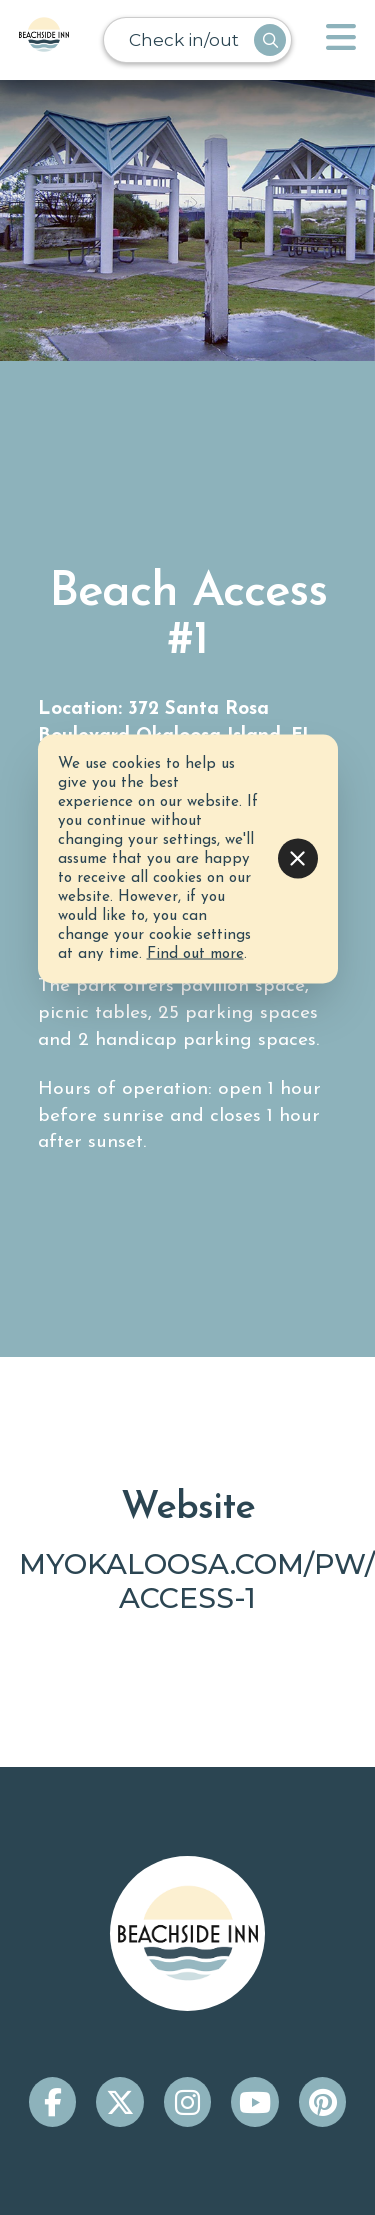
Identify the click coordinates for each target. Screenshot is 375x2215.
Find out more (195, 953)
